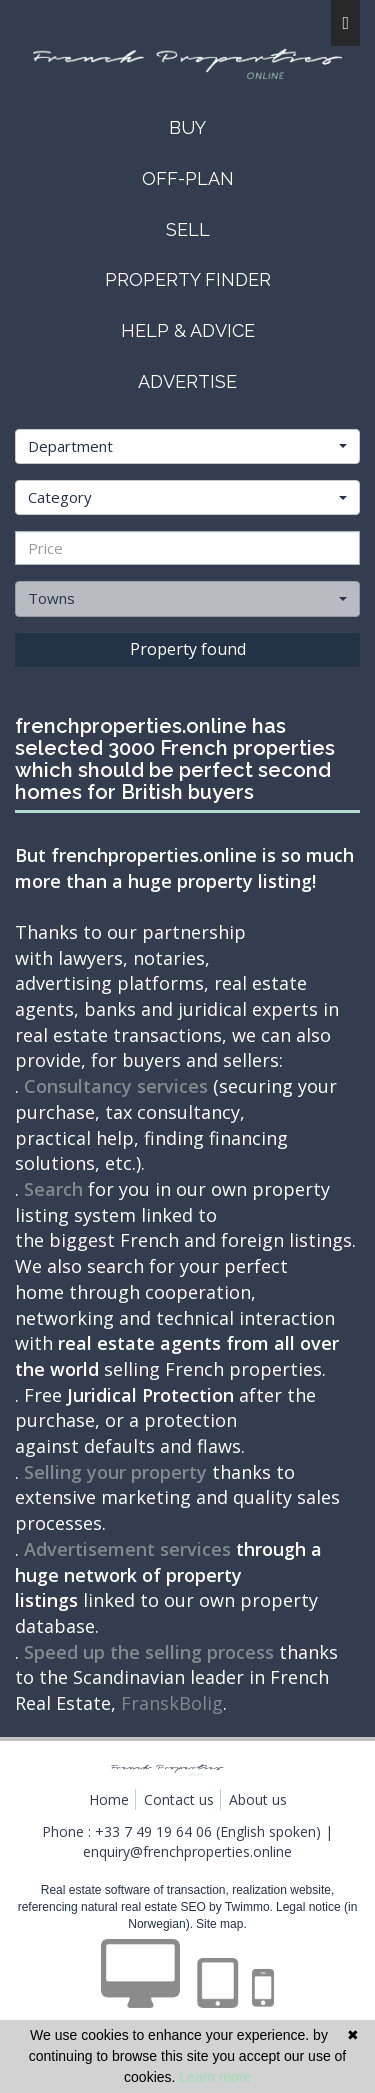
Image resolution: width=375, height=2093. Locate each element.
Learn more (215, 2077)
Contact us (179, 1799)
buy (187, 127)
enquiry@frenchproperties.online (187, 1851)
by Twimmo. (241, 1907)
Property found (188, 649)
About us (258, 1799)
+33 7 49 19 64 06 (153, 1831)
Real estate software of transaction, (136, 1890)
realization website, (283, 1890)
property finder (188, 279)
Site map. (221, 1924)
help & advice (188, 330)
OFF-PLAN (188, 178)
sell (188, 229)
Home (109, 1799)
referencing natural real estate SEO (113, 1907)
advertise (187, 381)
